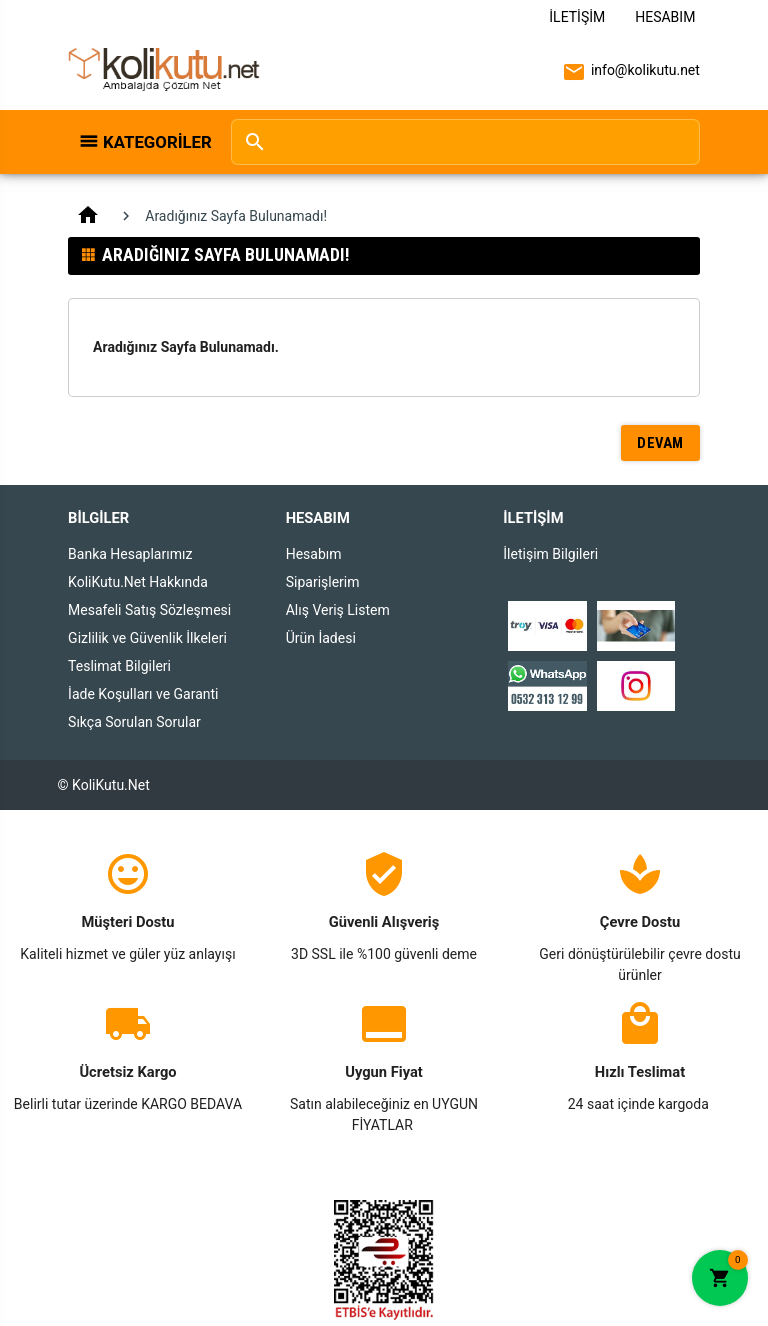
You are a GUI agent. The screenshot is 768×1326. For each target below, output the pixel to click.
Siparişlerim (323, 582)
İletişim (577, 17)
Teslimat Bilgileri (119, 666)
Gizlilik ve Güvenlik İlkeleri (147, 638)
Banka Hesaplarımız (130, 554)
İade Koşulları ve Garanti (143, 694)
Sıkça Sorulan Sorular (134, 722)
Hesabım (665, 17)
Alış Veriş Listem (338, 610)
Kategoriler (156, 142)
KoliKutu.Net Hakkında (138, 582)
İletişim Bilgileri (550, 554)
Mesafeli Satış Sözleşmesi (149, 610)
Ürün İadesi (321, 638)
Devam (660, 443)
